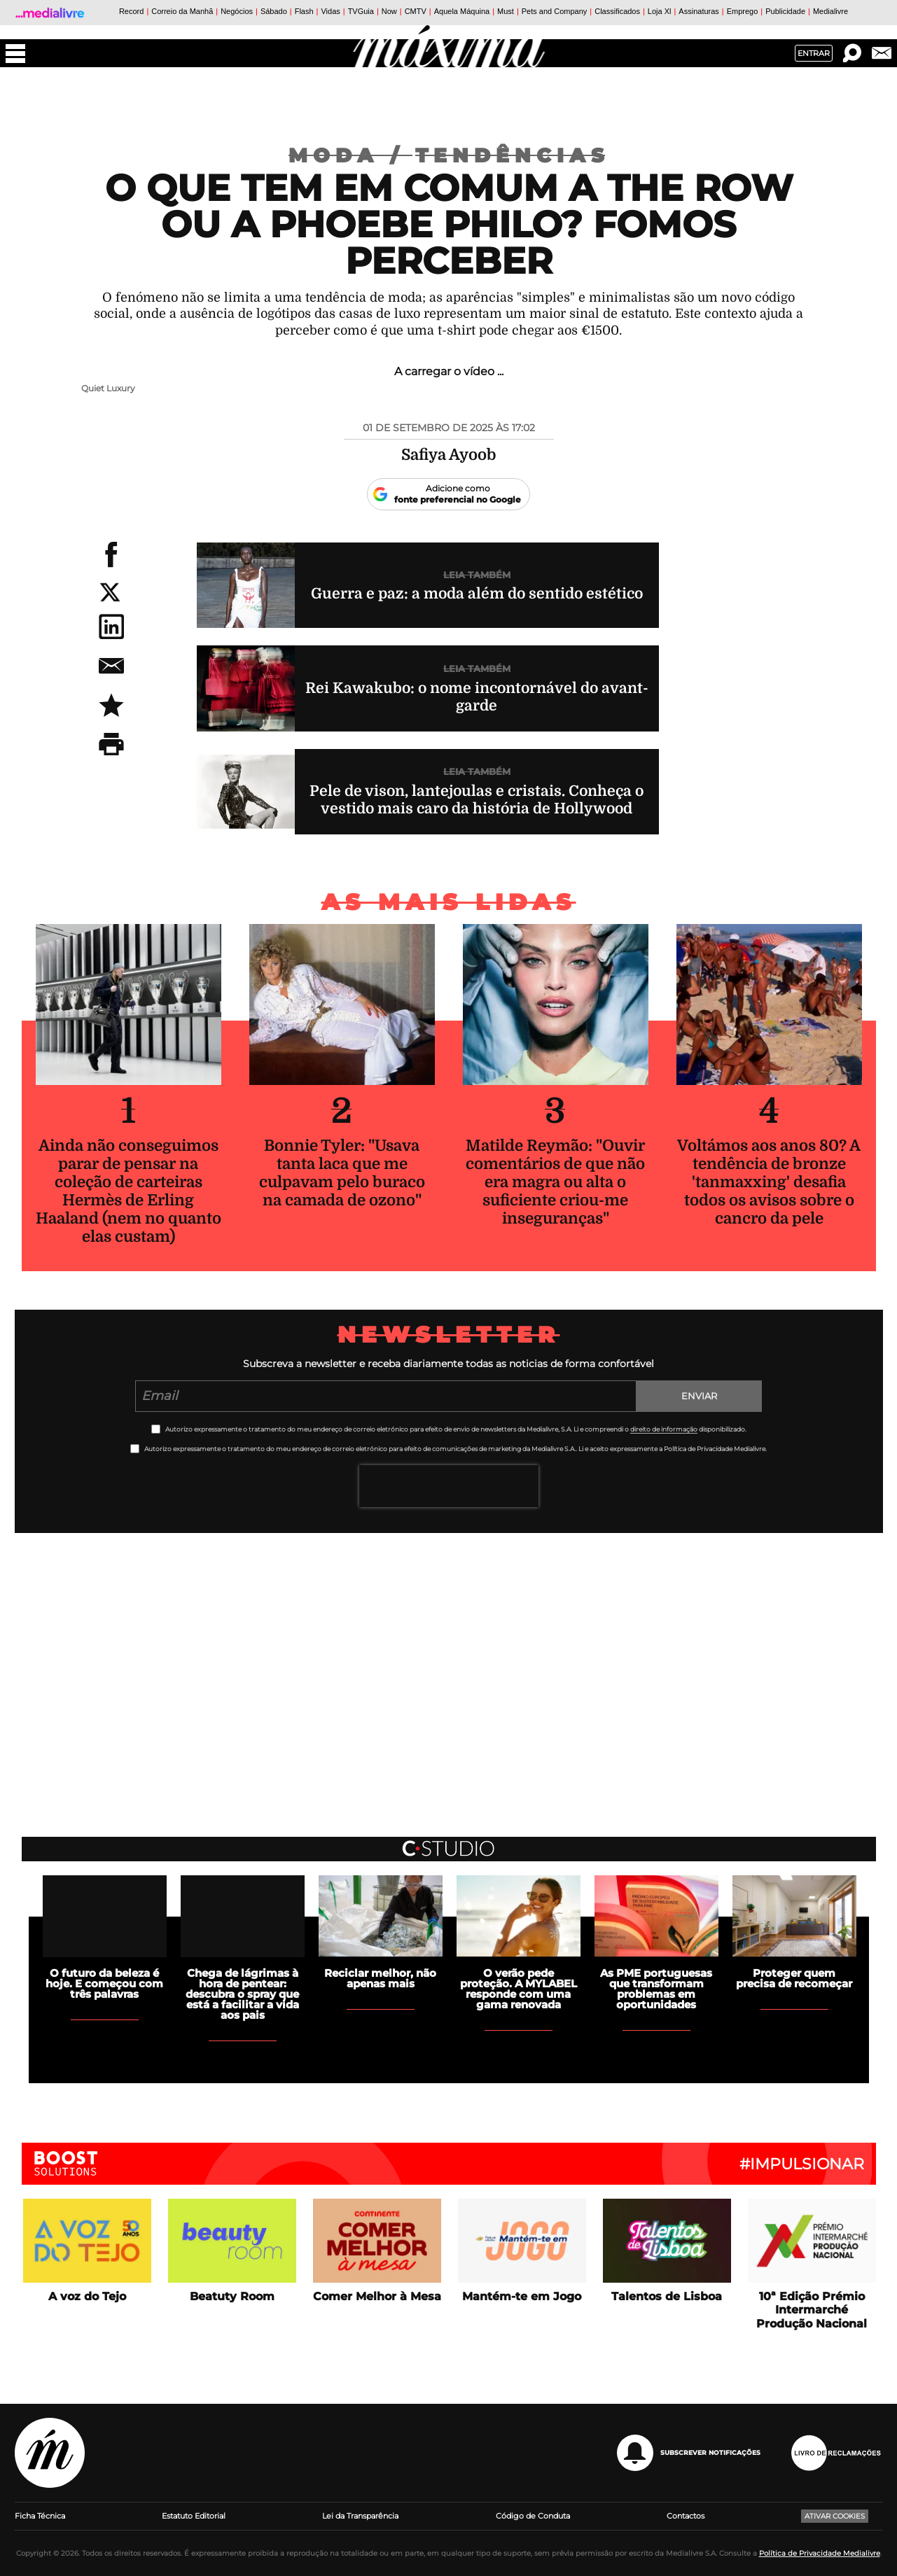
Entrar (814, 53)
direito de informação (663, 1429)
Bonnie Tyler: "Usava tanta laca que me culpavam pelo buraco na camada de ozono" (342, 1173)
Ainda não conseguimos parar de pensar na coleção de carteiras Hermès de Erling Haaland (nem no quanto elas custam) (128, 1191)
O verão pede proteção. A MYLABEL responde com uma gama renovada (518, 1988)
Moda (351, 155)
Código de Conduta (533, 2516)
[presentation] (448, 1486)
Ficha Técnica (40, 2516)
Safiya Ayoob (448, 454)
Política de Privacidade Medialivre (819, 2553)
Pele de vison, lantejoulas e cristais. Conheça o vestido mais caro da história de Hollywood (477, 800)
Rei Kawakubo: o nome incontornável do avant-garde (476, 697)
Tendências (512, 155)
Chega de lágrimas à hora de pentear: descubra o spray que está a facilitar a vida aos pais (242, 1994)
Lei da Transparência (360, 2516)
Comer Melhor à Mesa (377, 2296)
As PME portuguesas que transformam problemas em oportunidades (656, 1988)
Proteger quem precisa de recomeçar (794, 1978)
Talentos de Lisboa (666, 2296)
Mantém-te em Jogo (521, 2296)
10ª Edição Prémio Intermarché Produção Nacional (811, 2310)
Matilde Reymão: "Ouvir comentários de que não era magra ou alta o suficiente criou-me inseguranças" (555, 1182)
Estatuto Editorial (193, 2516)
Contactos (685, 2516)
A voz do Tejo (87, 2296)
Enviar (699, 1395)
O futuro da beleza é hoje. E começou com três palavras (104, 1983)
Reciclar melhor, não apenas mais (380, 1978)
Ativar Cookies (835, 2516)
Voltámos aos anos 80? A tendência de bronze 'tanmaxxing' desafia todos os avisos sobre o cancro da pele (769, 1182)
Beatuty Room (232, 2296)
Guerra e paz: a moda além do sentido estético (477, 593)
